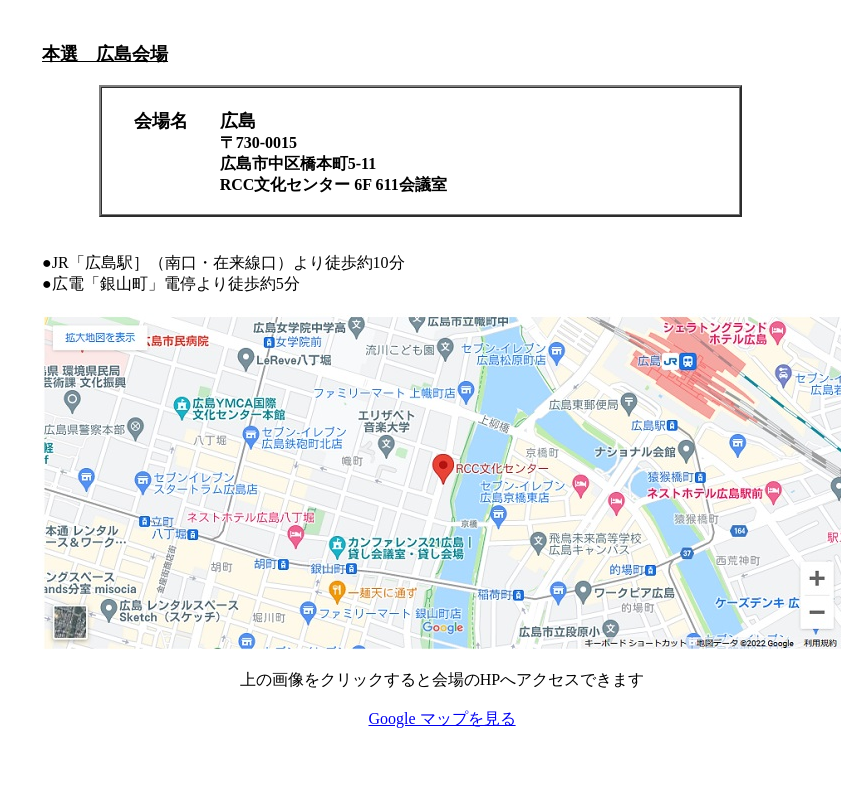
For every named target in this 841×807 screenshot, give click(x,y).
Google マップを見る (441, 718)
